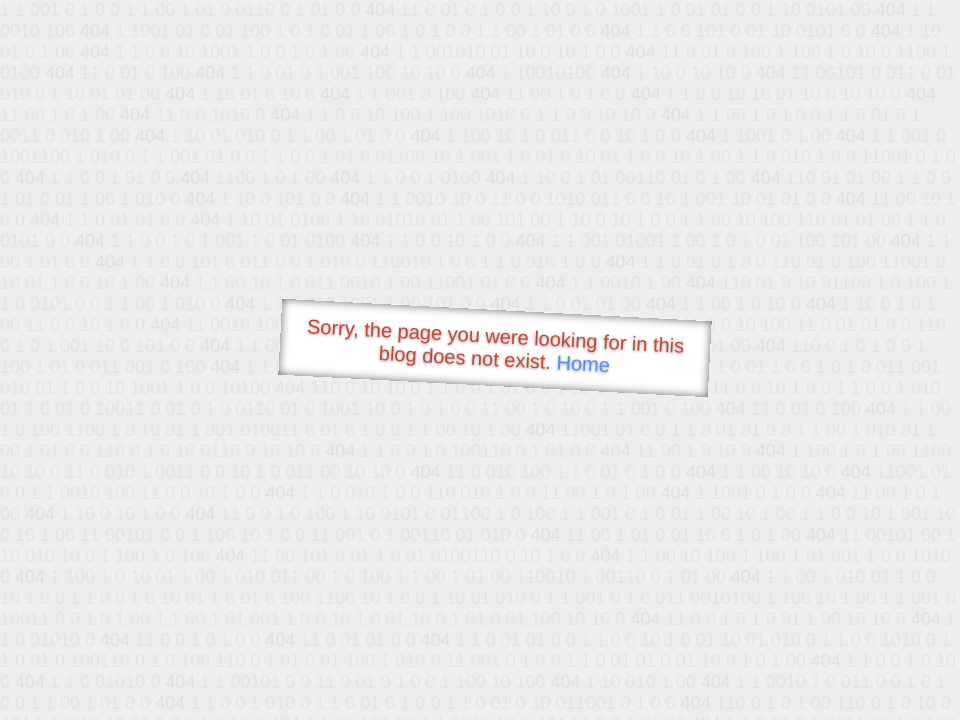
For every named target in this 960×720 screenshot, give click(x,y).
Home (583, 363)
